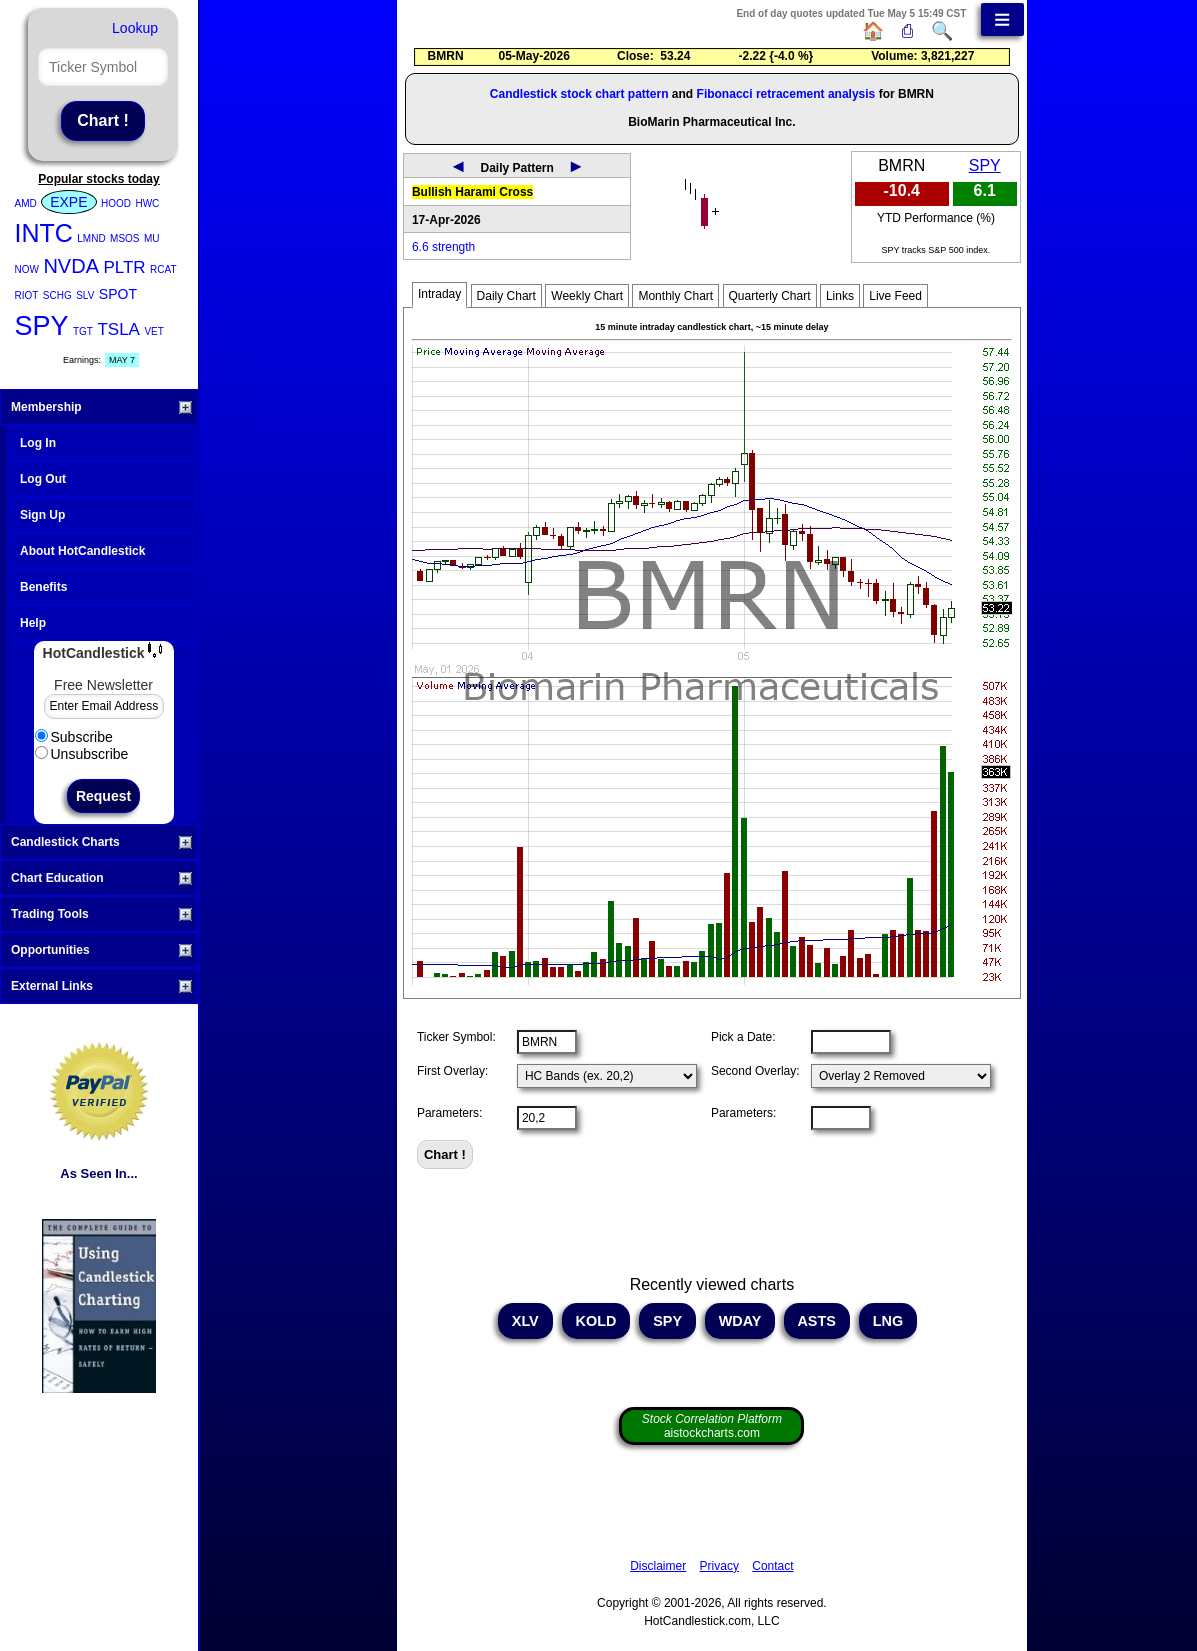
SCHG (57, 295)
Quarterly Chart (770, 296)
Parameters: (449, 1113)
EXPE (68, 202)
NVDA (71, 266)
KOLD (596, 1321)
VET (153, 331)
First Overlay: (452, 1071)
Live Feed (895, 296)
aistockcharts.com (712, 1426)
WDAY (740, 1321)
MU (152, 238)
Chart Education (101, 878)
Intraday (439, 294)
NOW (27, 269)
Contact (772, 1566)
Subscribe (74, 737)
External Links (101, 986)
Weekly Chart (587, 296)
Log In (38, 443)
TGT (83, 331)
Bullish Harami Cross (472, 192)
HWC (147, 203)
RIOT (27, 295)
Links (840, 296)
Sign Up (42, 515)
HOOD (116, 203)
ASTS (817, 1321)
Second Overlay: (755, 1071)
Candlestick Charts (101, 842)
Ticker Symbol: (456, 1037)
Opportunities (101, 950)
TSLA (118, 329)
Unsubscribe (82, 754)
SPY (42, 326)
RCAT (163, 269)
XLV (525, 1321)
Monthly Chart (675, 296)
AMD (26, 203)
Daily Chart (506, 296)
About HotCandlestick (82, 551)
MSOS (124, 238)
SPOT (118, 294)
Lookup (135, 28)
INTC (44, 233)
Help (33, 623)
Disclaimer (658, 1566)
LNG (888, 1321)
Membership (101, 407)
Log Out (43, 479)
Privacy (719, 1566)
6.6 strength (443, 247)
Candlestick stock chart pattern (579, 94)
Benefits (43, 587)
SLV (85, 295)
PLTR (124, 267)
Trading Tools (101, 914)
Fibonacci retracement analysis (786, 94)
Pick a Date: (743, 1037)
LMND (91, 238)
